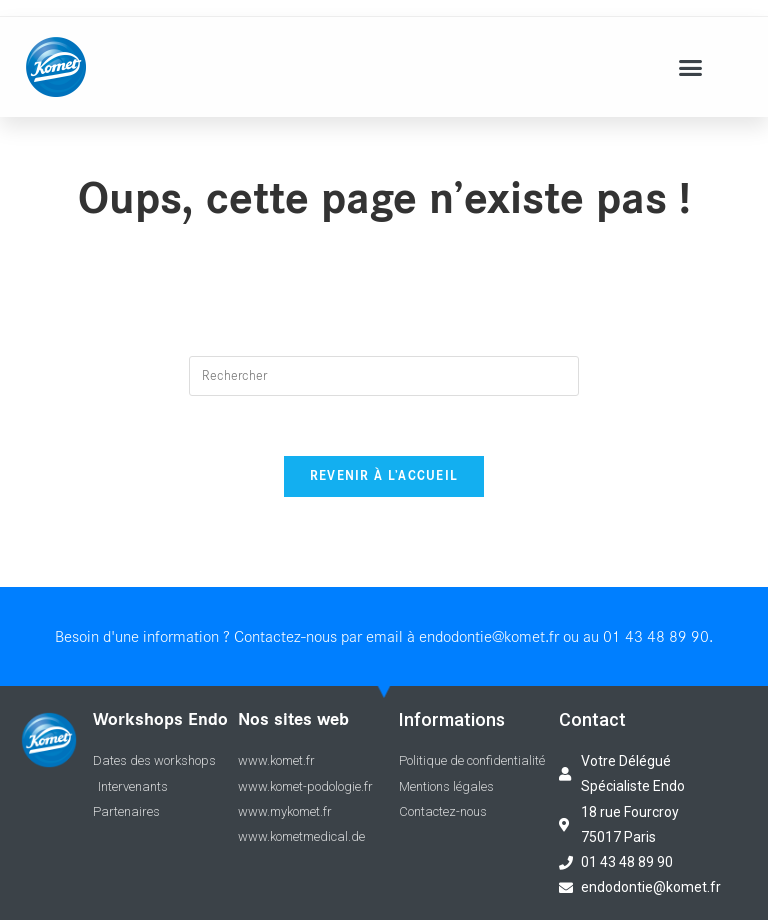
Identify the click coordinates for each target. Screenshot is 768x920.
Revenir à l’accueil (384, 476)
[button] (691, 67)
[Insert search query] (384, 376)
